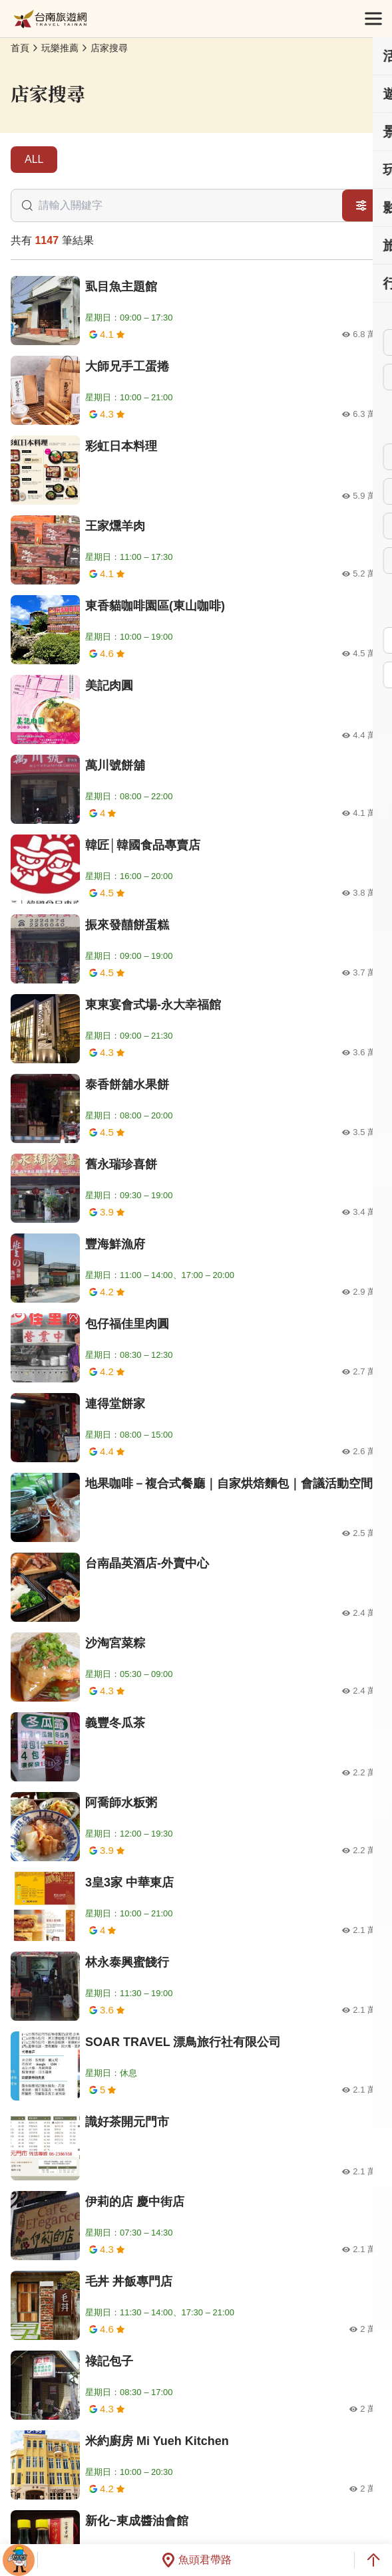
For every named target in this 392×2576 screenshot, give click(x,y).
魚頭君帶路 (196, 2560)
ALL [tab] (34, 159)
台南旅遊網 (50, 19)
